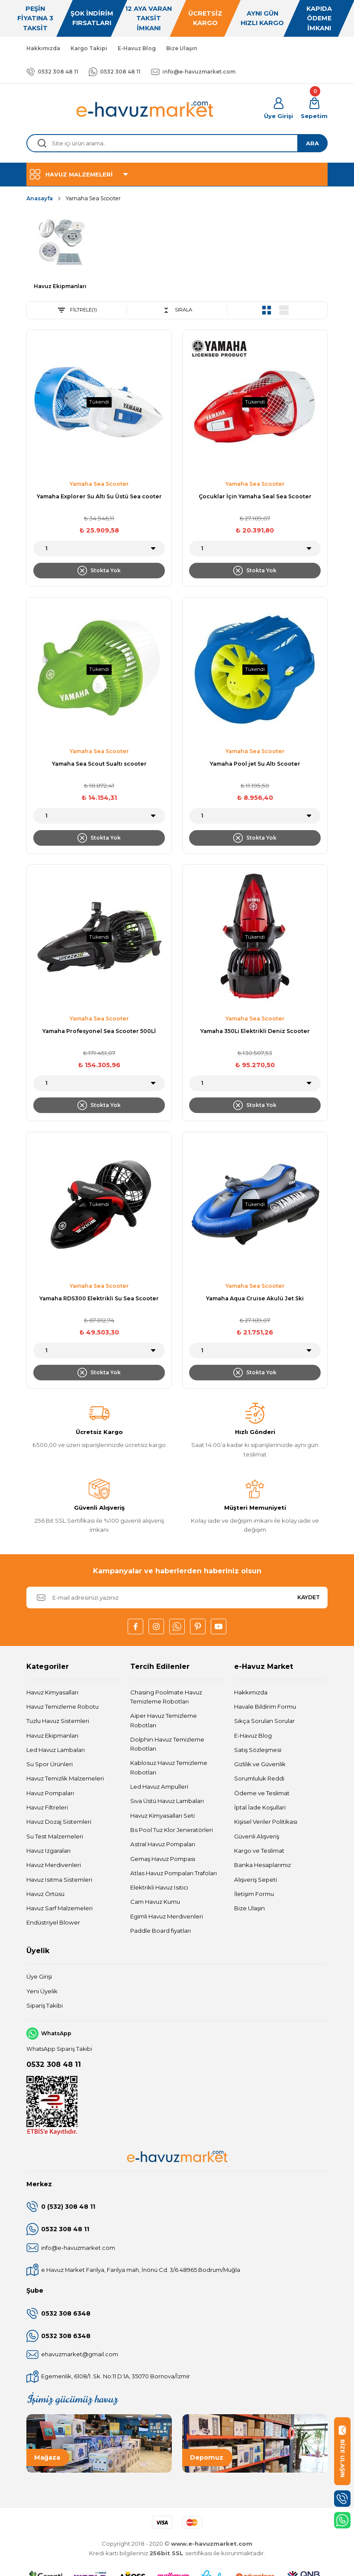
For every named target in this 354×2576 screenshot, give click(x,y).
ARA (312, 143)
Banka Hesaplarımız (262, 1865)
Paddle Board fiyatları (160, 1931)
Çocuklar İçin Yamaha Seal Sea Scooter (255, 497)
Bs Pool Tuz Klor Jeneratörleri (171, 1830)
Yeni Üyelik (42, 1991)
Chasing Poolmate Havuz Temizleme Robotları (166, 1697)
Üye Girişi (39, 1976)
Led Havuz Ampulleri (159, 1787)
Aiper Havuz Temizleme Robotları (163, 1721)
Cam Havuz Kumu (155, 1902)
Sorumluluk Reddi (259, 1779)
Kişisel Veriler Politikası (265, 1822)
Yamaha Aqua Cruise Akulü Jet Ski (255, 1299)
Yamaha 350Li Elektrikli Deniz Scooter (255, 1031)
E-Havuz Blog (253, 1735)
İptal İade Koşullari (260, 1807)
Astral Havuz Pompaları (162, 1844)
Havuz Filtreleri (47, 1807)
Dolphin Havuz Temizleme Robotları (167, 1744)
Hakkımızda (250, 1692)
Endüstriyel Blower (53, 1923)
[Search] (177, 143)
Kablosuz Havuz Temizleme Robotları (168, 1768)
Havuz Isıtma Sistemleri (59, 1880)
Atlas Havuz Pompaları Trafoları (173, 1873)
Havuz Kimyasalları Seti (162, 1816)
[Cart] (314, 109)
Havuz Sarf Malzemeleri (59, 1908)
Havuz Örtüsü (45, 1894)
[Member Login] (278, 109)
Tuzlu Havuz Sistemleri (57, 1721)
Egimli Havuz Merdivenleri (166, 1916)
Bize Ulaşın (249, 1908)
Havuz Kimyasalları (52, 1692)
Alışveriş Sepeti (255, 1880)
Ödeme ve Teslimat (262, 1793)
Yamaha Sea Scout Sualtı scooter (99, 764)
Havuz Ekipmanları (52, 1735)
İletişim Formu (254, 1894)
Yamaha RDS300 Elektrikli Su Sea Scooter (99, 1299)
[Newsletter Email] (177, 1598)
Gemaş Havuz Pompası (162, 1859)
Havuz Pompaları (50, 1793)
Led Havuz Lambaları (55, 1750)
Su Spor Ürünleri (49, 1764)
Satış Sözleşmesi (257, 1750)
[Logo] (145, 109)
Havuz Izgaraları (48, 1851)
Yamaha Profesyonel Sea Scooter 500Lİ (99, 1031)
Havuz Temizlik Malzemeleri (65, 1779)
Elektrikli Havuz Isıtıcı (159, 1887)
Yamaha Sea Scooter (93, 198)
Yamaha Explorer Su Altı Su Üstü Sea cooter (99, 497)
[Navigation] (177, 174)
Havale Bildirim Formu (265, 1706)
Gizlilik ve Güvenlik (260, 1764)
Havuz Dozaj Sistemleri (58, 1822)
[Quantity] (99, 549)
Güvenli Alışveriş (256, 1836)
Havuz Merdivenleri (53, 1865)
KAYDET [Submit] (308, 1597)
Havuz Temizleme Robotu (62, 1706)
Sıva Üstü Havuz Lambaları (167, 1801)
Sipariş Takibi (44, 2005)
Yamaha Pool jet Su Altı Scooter (255, 764)
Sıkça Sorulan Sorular (264, 1721)
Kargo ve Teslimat (259, 1851)
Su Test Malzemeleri (54, 1836)
